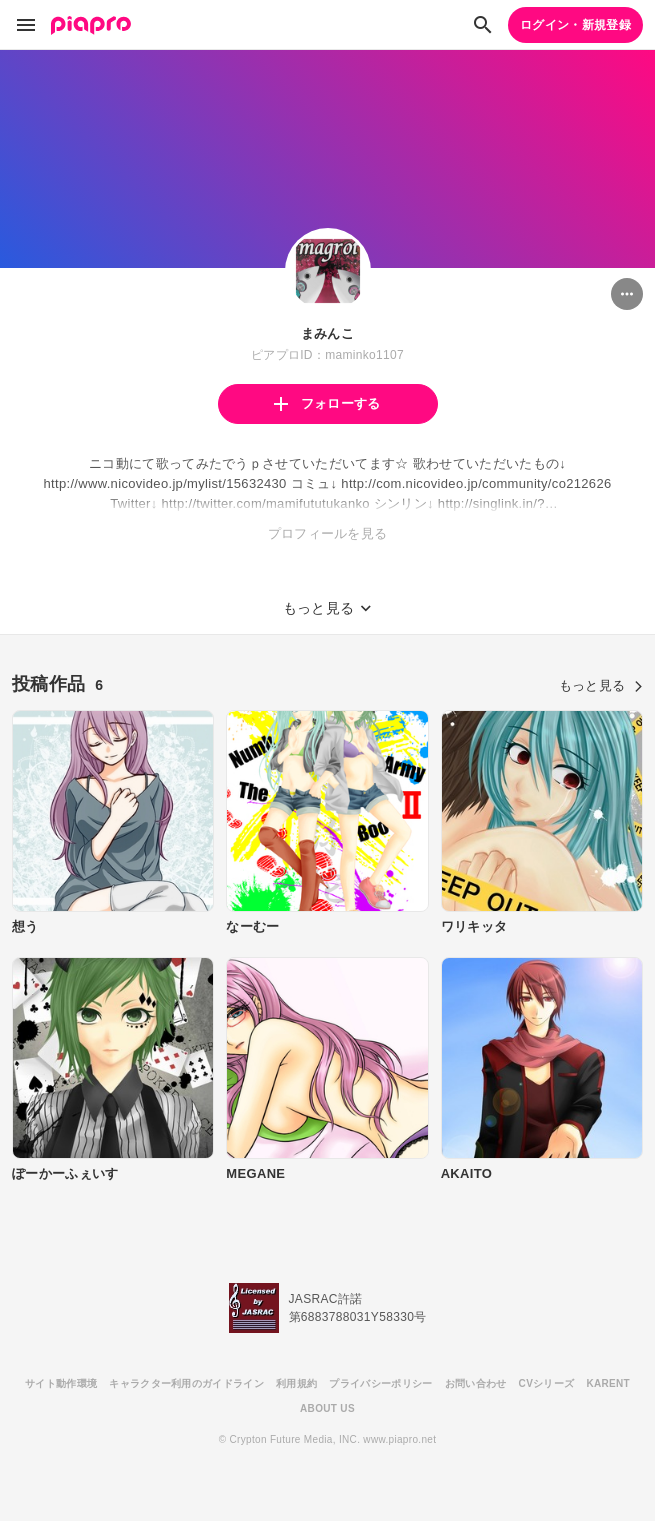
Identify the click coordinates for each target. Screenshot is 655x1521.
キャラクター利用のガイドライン (186, 1383)
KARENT (608, 1383)
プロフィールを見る (328, 533)
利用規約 (296, 1383)
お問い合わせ (476, 1383)
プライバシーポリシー (380, 1383)
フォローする (327, 403)
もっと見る (601, 685)
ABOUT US (327, 1408)
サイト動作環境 (61, 1383)
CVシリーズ (547, 1383)
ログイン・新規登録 (575, 25)
